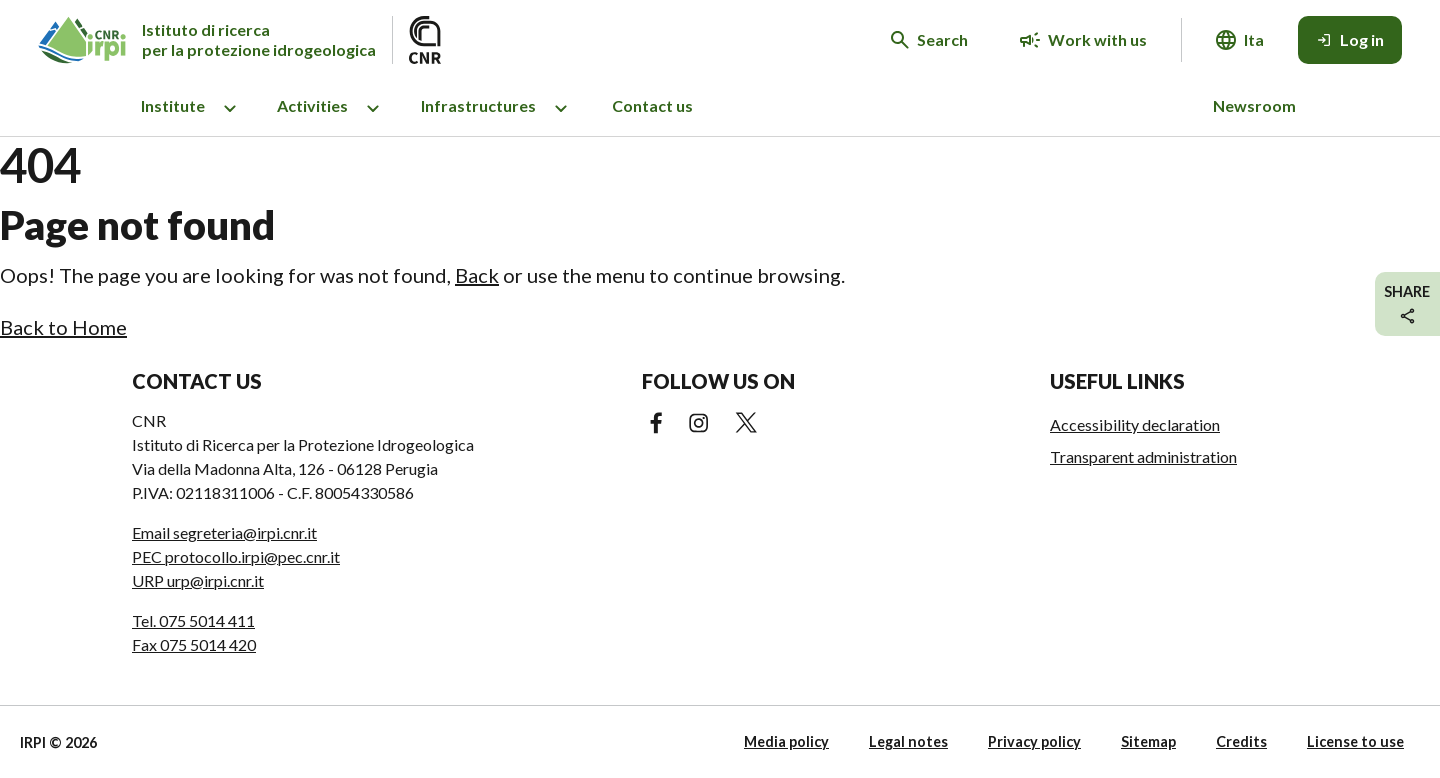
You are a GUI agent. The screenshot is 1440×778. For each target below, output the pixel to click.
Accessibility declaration (1135, 424)
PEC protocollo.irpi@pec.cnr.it (236, 556)
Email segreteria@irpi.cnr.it (224, 532)
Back (477, 275)
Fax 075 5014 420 (194, 644)
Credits (1241, 741)
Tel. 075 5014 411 (193, 620)
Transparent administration (1143, 456)
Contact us (652, 105)
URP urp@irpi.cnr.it (198, 580)
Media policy (786, 741)
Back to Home (63, 327)
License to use (1355, 741)
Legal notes (908, 741)
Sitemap (1148, 741)
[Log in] (1350, 40)
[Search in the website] (929, 40)
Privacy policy (1034, 741)
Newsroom (1254, 105)
